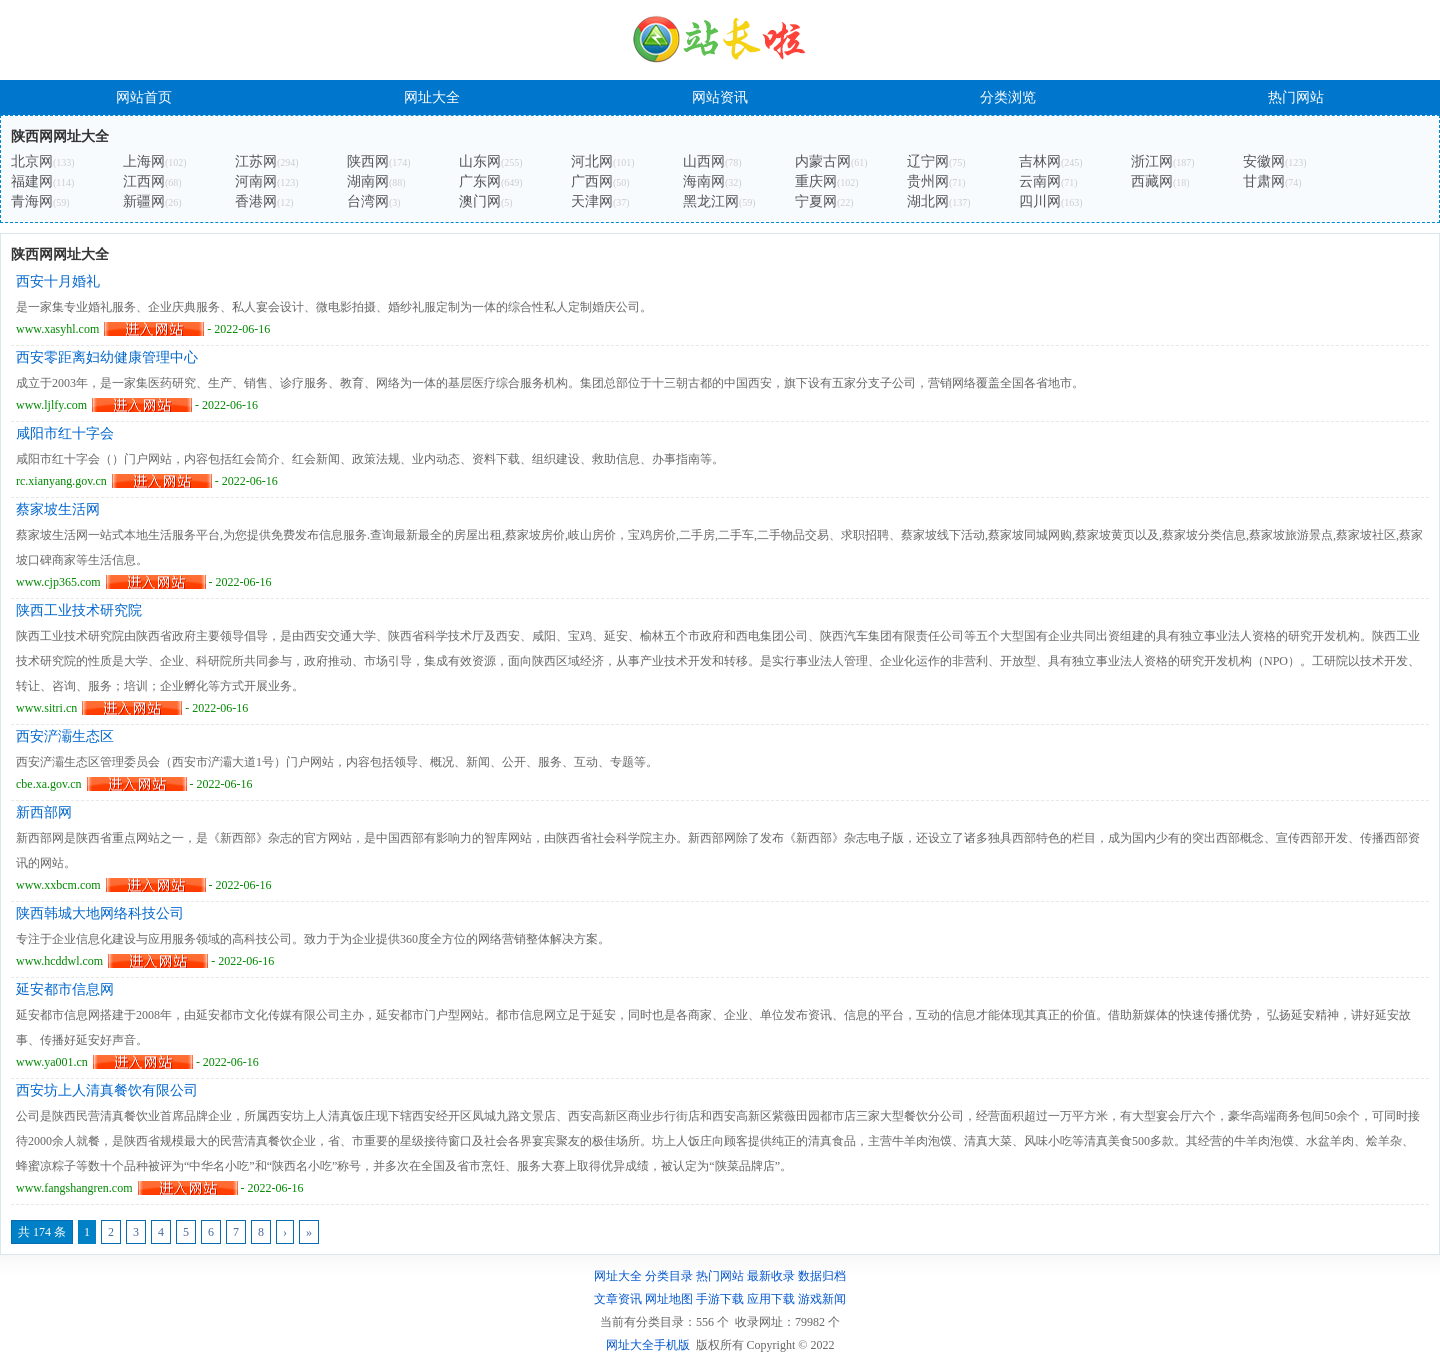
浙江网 (1152, 161)
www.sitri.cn (46, 708)
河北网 (592, 161)
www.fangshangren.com (74, 1188)
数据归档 (822, 1276)
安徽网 (1264, 161)
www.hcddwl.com (59, 961)
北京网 (32, 161)
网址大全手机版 (648, 1345)
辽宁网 (928, 161)
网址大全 (432, 97)
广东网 (480, 181)
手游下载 (720, 1299)
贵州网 (928, 181)
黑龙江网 (711, 201)
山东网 (480, 161)
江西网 (144, 181)
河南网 (256, 181)
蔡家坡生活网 (58, 509)
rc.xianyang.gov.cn (61, 481)
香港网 (256, 201)
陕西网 (368, 161)
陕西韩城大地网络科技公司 (100, 913)
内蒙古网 (823, 161)
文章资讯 (618, 1299)
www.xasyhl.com (57, 329)
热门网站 (1296, 97)
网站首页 (144, 97)
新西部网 (44, 812)
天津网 (592, 201)
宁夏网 (816, 201)
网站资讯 (720, 97)
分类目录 (669, 1276)
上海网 (144, 161)
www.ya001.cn (52, 1062)
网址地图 (669, 1299)
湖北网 (928, 201)
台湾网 (368, 201)
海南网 (704, 181)
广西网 (592, 181)
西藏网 (1152, 181)
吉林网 (1040, 161)
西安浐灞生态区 (65, 736)
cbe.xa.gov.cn (49, 784)
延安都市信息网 (65, 989)
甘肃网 (1264, 181)
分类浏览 (1008, 97)
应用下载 (771, 1299)
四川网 (1040, 201)
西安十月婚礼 (58, 281)
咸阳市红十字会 (65, 433)
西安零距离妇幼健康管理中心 (107, 357)
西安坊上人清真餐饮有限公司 (107, 1090)
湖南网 (368, 181)
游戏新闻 (822, 1299)
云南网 (1040, 181)
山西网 (704, 161)
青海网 (32, 201)
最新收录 (771, 1276)
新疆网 (144, 201)
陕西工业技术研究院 (79, 610)
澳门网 (480, 201)
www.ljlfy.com (51, 405)
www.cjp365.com (58, 582)
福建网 (32, 181)
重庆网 (816, 181)
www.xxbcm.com (58, 885)
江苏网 (256, 161)
